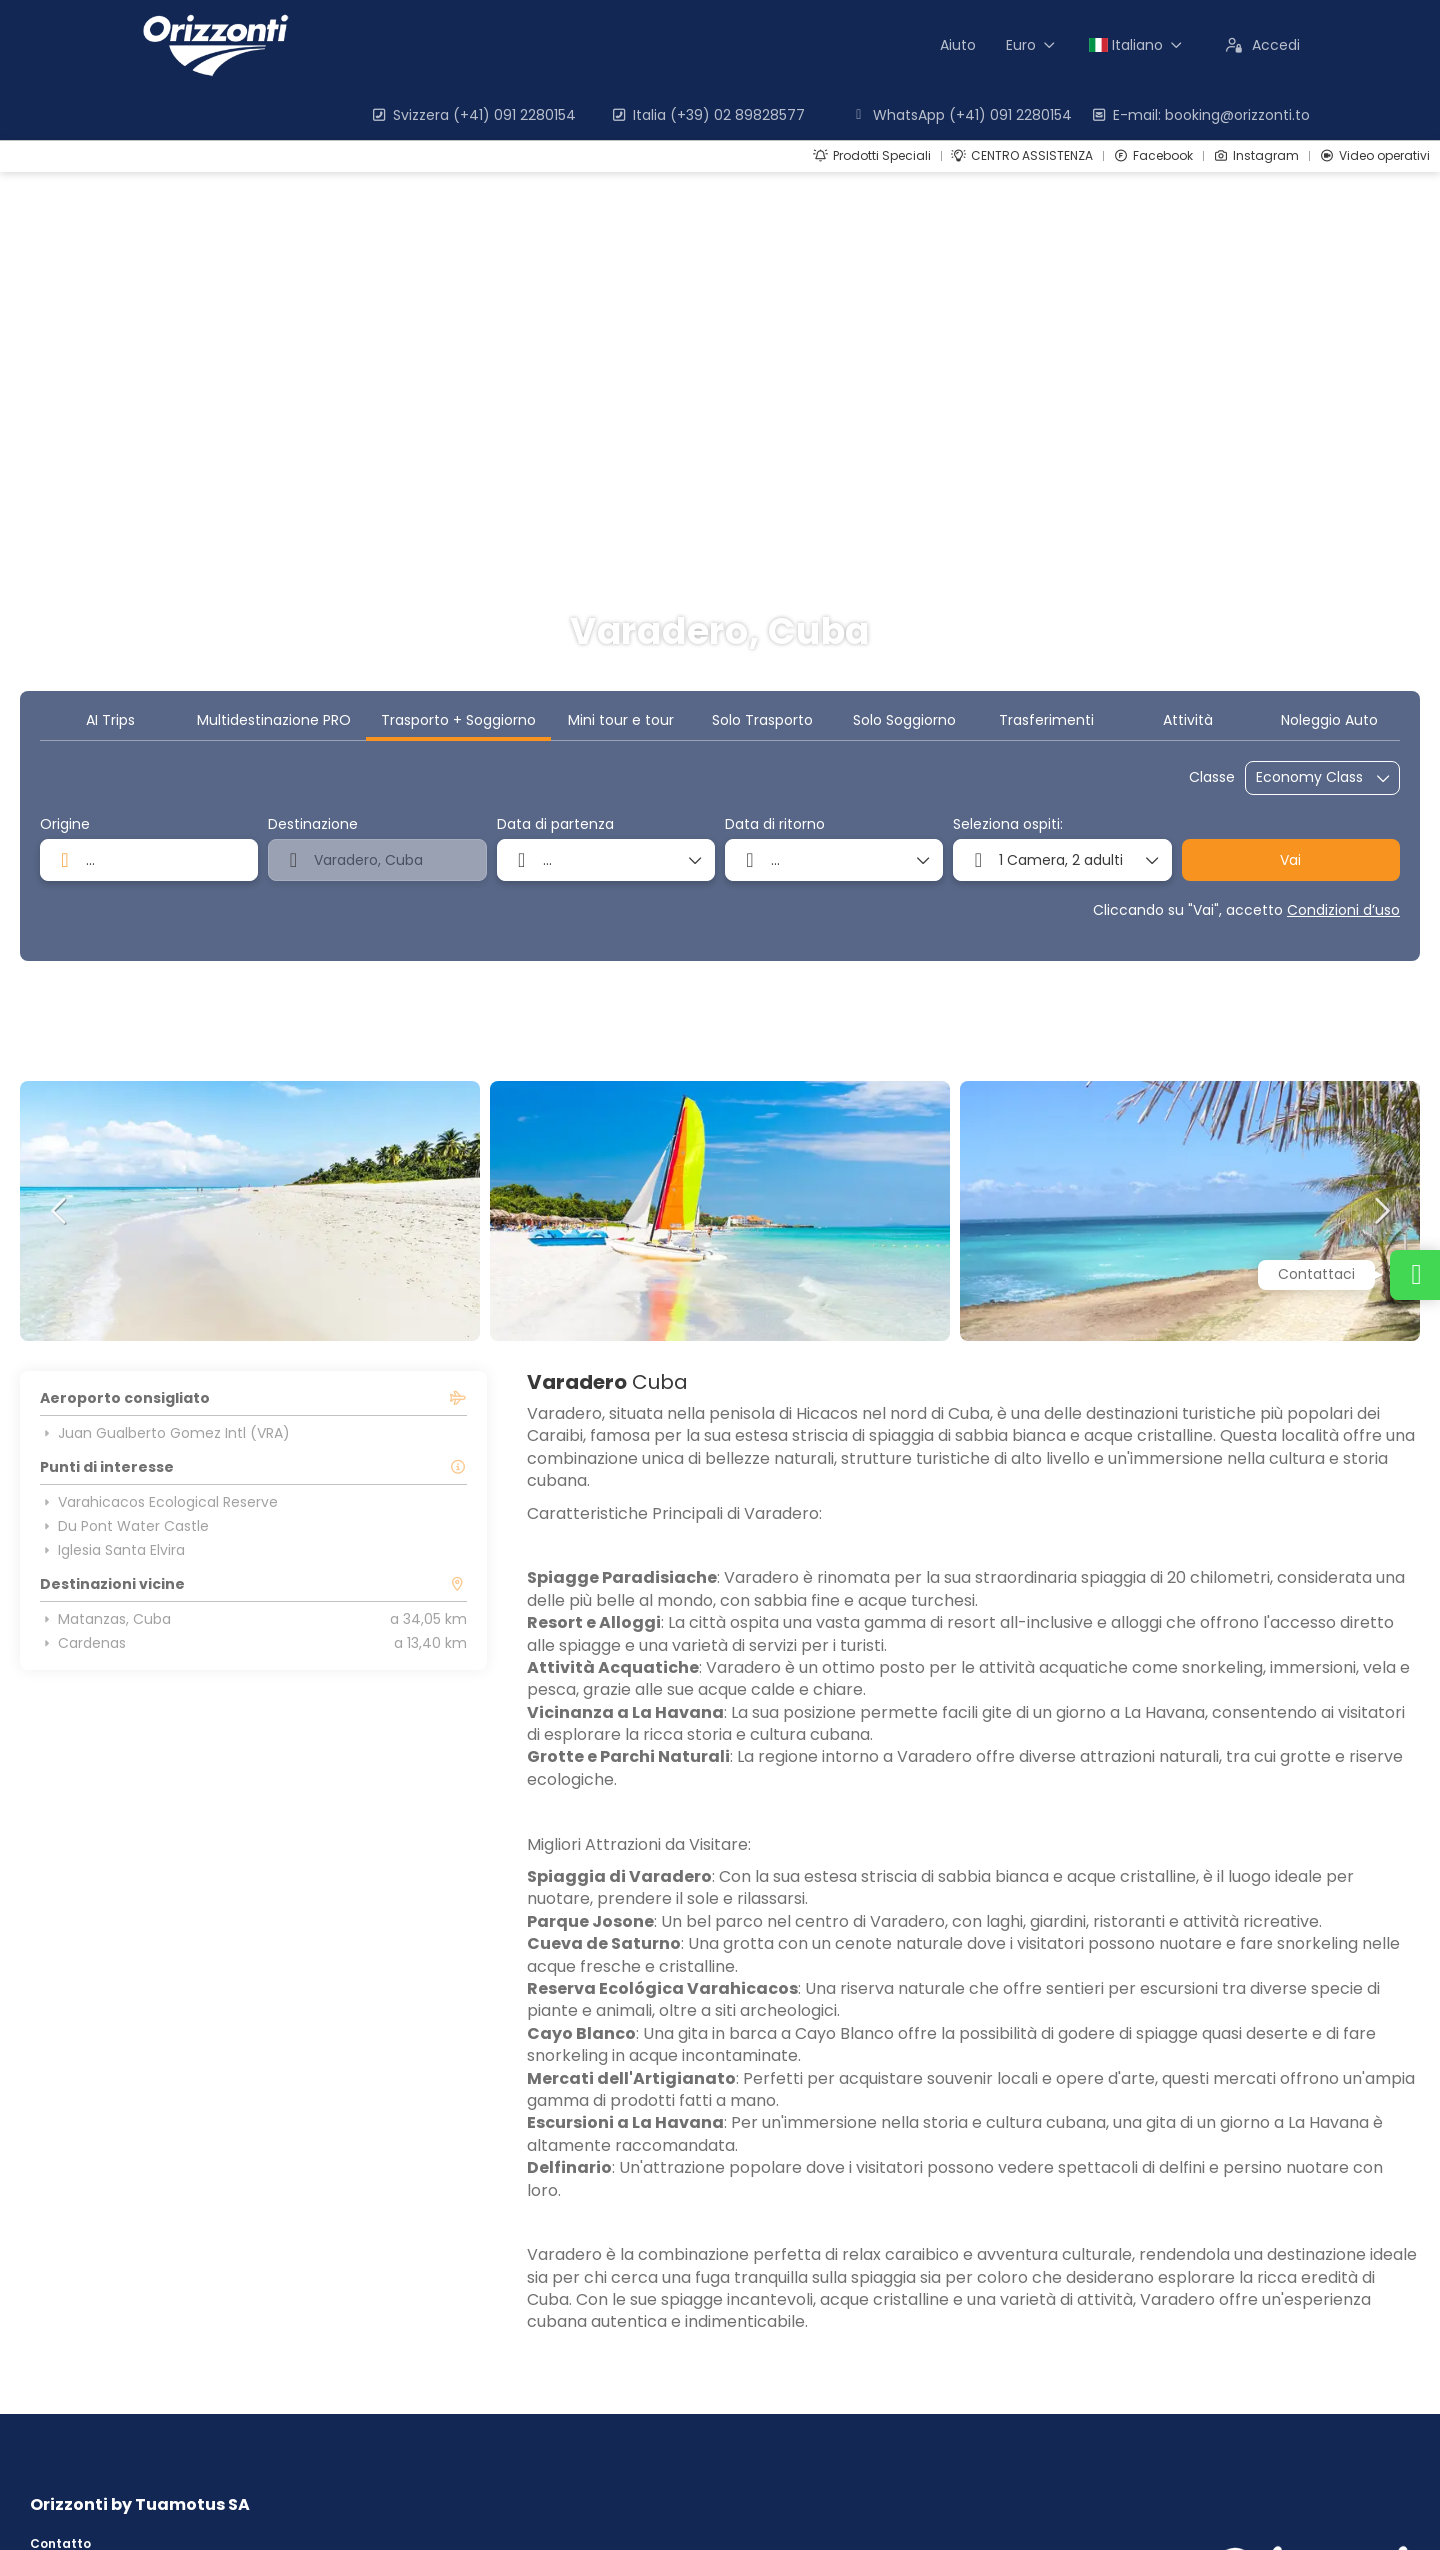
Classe (1212, 777)
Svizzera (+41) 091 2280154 (473, 115)
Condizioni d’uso (1343, 910)
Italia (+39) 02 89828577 (707, 115)
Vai (1290, 860)
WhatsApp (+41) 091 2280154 (961, 115)
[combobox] (149, 860)
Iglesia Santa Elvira (112, 1550)
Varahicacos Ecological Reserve (159, 1502)
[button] (60, 1211)
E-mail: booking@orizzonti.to (1200, 115)
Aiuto (958, 45)
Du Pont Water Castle (124, 1526)
